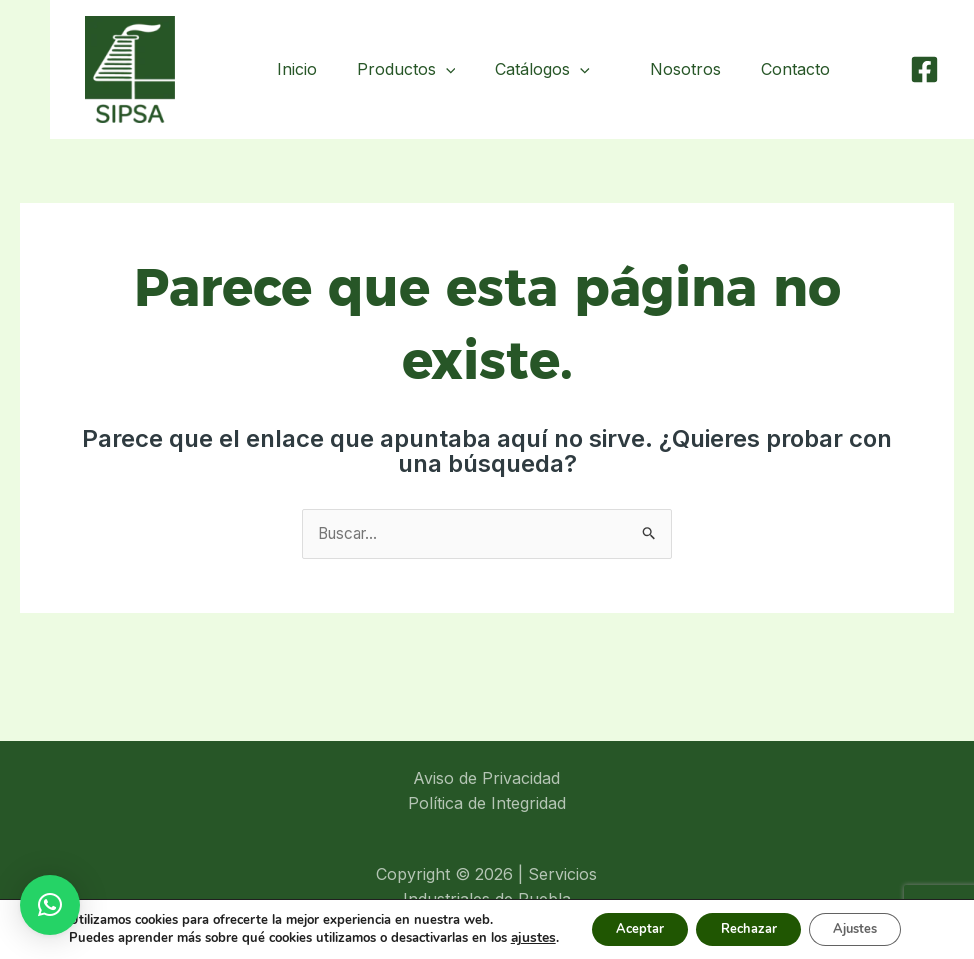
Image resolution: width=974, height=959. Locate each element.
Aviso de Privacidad (486, 779)
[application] (462, 69)
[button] (50, 905)
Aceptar (623, 927)
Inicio (313, 69)
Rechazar (746, 927)
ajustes (511, 937)
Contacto (799, 69)
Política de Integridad (487, 804)
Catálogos (558, 69)
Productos (422, 69)
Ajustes (868, 927)
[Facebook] (924, 69)
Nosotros (697, 69)
